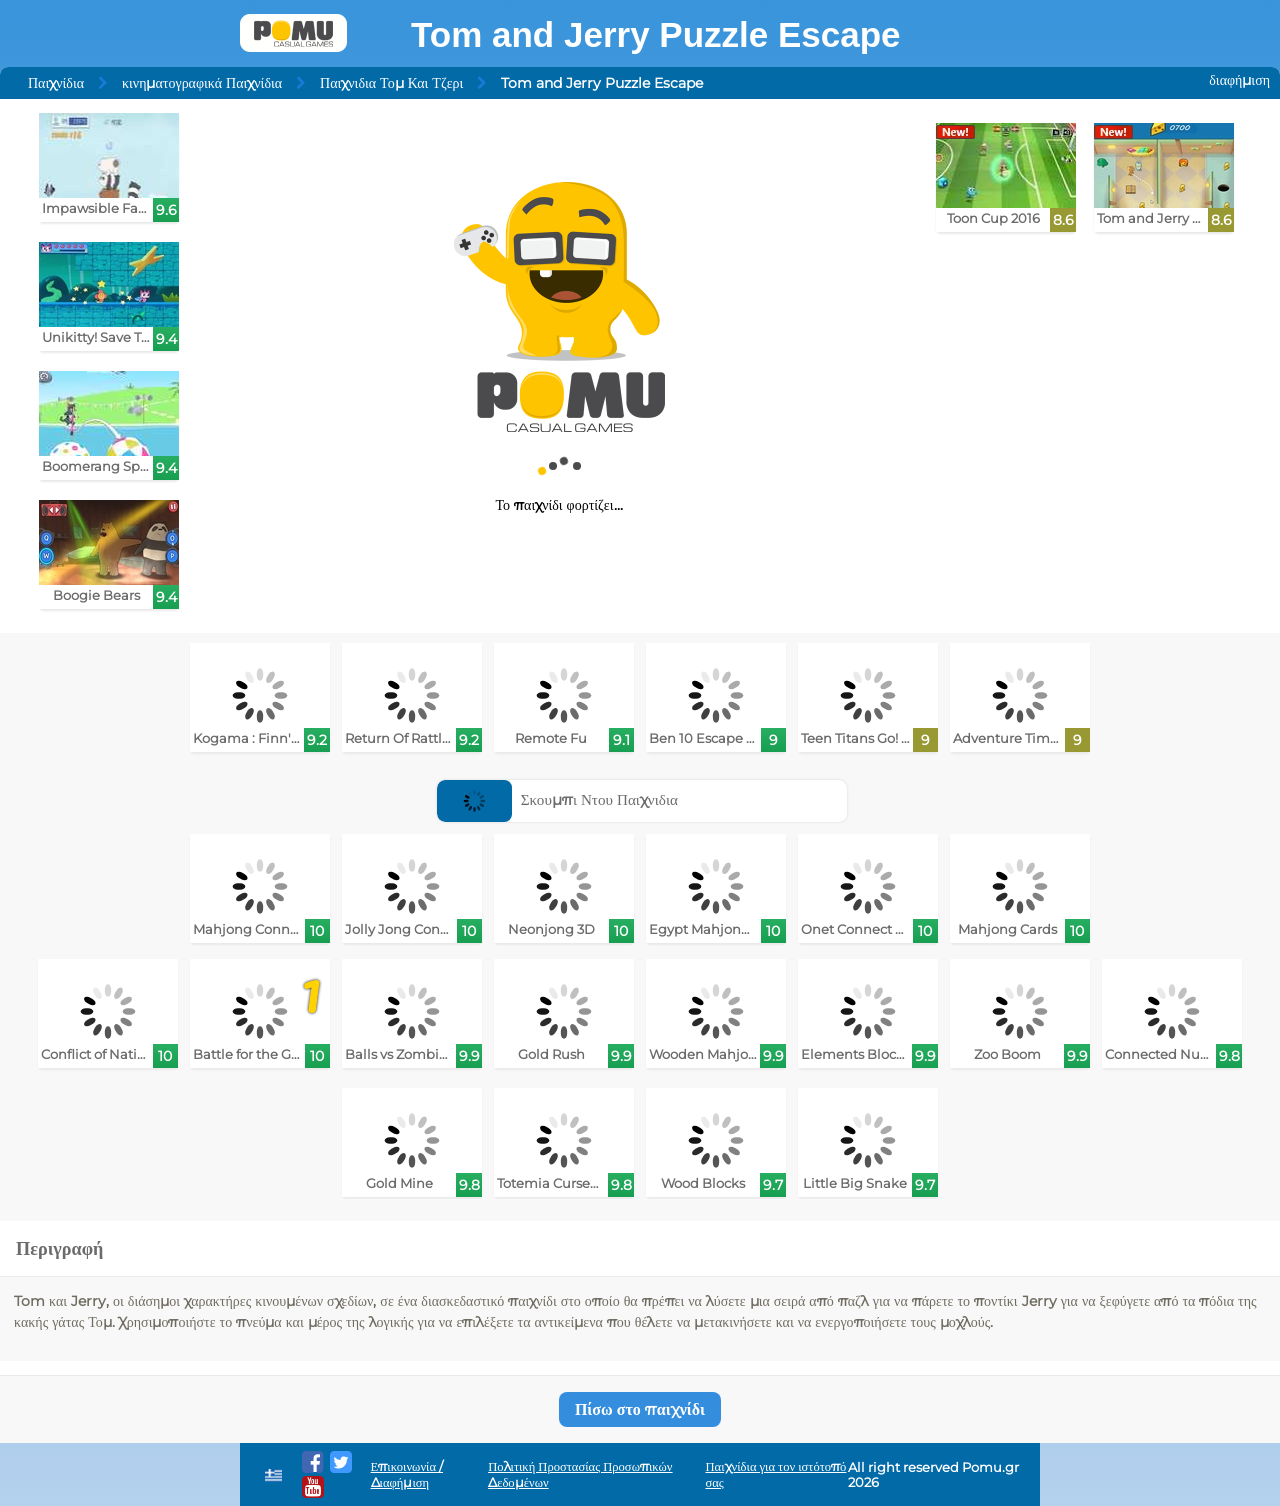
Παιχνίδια (56, 83)
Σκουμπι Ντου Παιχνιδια (557, 799)
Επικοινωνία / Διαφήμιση (407, 1474)
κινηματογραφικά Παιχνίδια (202, 83)
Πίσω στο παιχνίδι (640, 1409)
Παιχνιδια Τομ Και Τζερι (391, 83)
